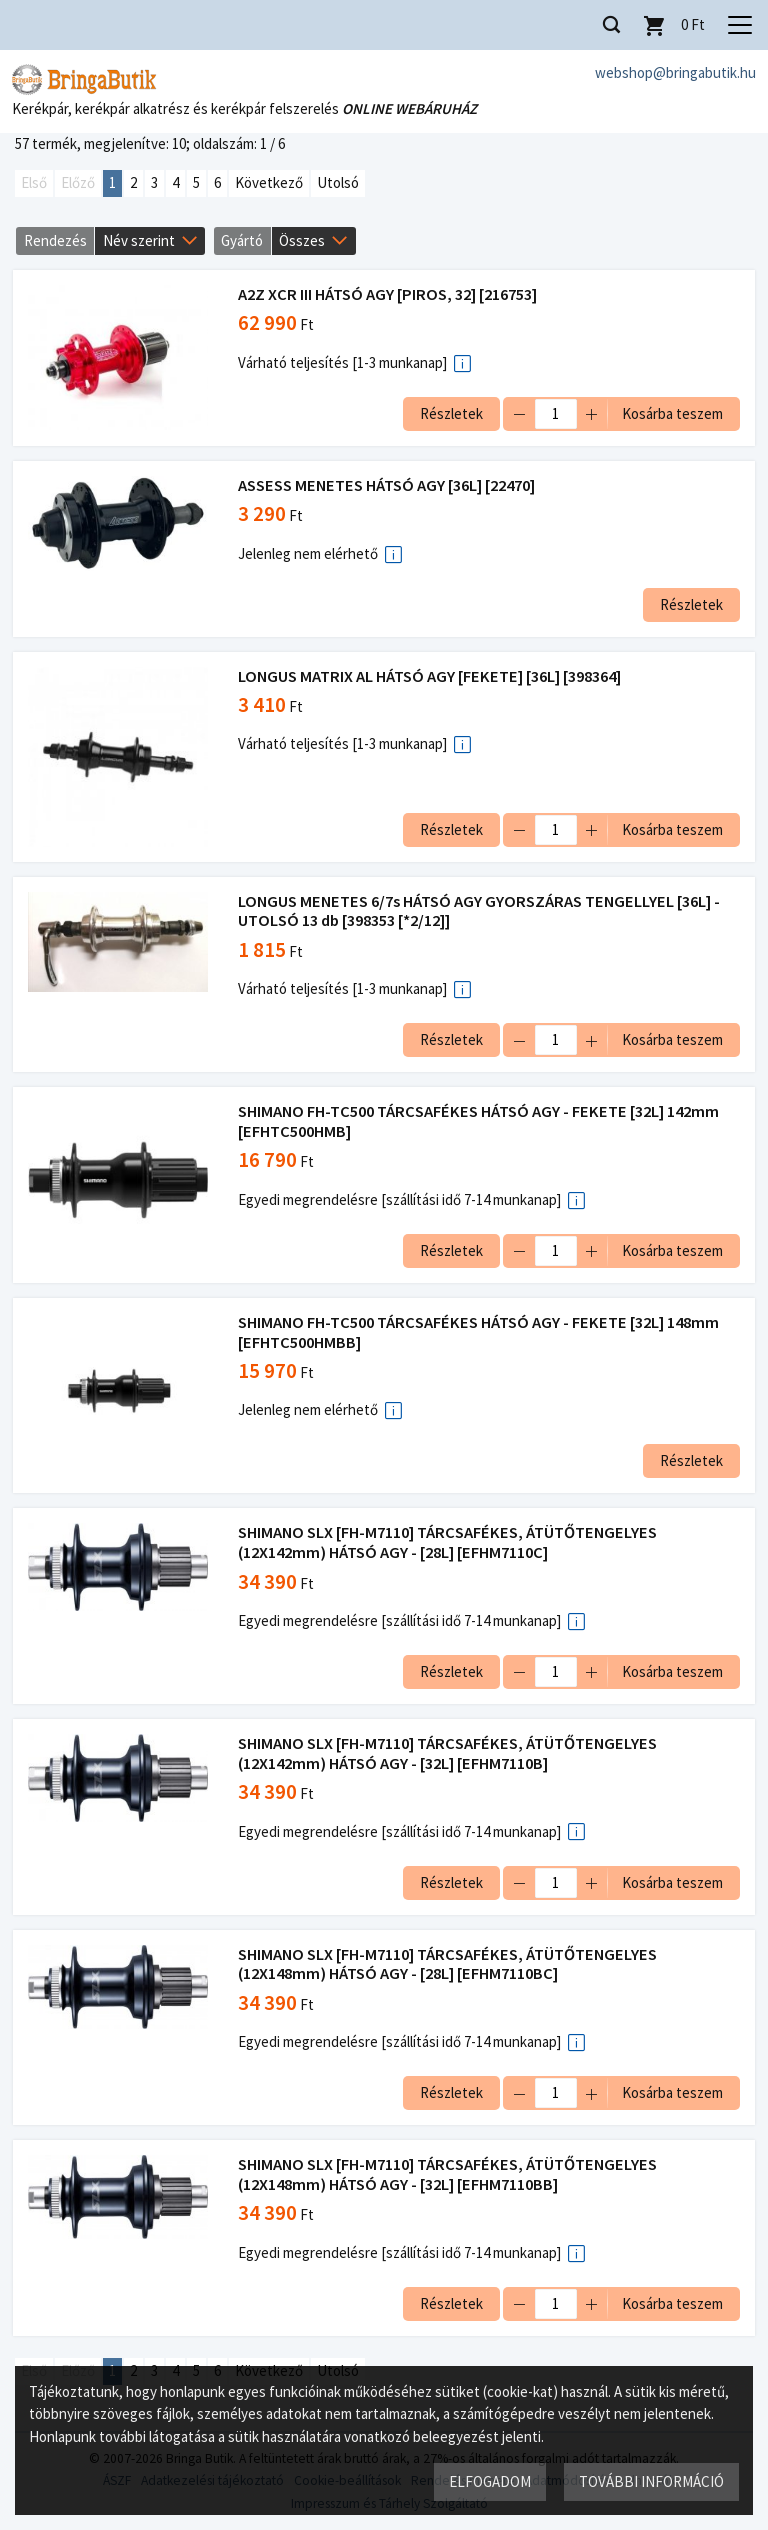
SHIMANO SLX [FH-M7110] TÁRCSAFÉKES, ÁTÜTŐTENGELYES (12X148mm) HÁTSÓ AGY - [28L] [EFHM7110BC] (449, 1964)
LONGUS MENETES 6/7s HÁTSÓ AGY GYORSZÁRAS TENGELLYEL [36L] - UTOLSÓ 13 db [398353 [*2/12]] (481, 911)
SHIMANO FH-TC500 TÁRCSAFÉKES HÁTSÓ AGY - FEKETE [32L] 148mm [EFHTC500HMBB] (480, 1332)
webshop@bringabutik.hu (675, 72)
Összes (302, 240)
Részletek (449, 413)
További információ (650, 2480)
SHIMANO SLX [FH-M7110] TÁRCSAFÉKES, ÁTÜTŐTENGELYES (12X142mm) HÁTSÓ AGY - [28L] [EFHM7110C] (449, 1543)
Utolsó (338, 183)
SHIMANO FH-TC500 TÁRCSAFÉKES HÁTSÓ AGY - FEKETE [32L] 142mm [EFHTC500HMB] (480, 1122)
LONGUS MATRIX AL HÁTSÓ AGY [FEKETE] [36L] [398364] (431, 676)
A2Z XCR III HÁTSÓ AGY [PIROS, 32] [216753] (389, 295)
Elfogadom (489, 2480)
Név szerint (139, 240)
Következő (269, 183)
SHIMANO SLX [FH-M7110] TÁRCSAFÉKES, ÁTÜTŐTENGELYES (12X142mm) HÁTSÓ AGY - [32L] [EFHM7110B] (449, 1753)
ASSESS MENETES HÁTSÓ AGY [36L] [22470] (388, 485)
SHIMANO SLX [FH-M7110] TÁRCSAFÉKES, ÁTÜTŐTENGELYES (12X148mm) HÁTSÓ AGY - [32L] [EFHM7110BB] (449, 2175)
